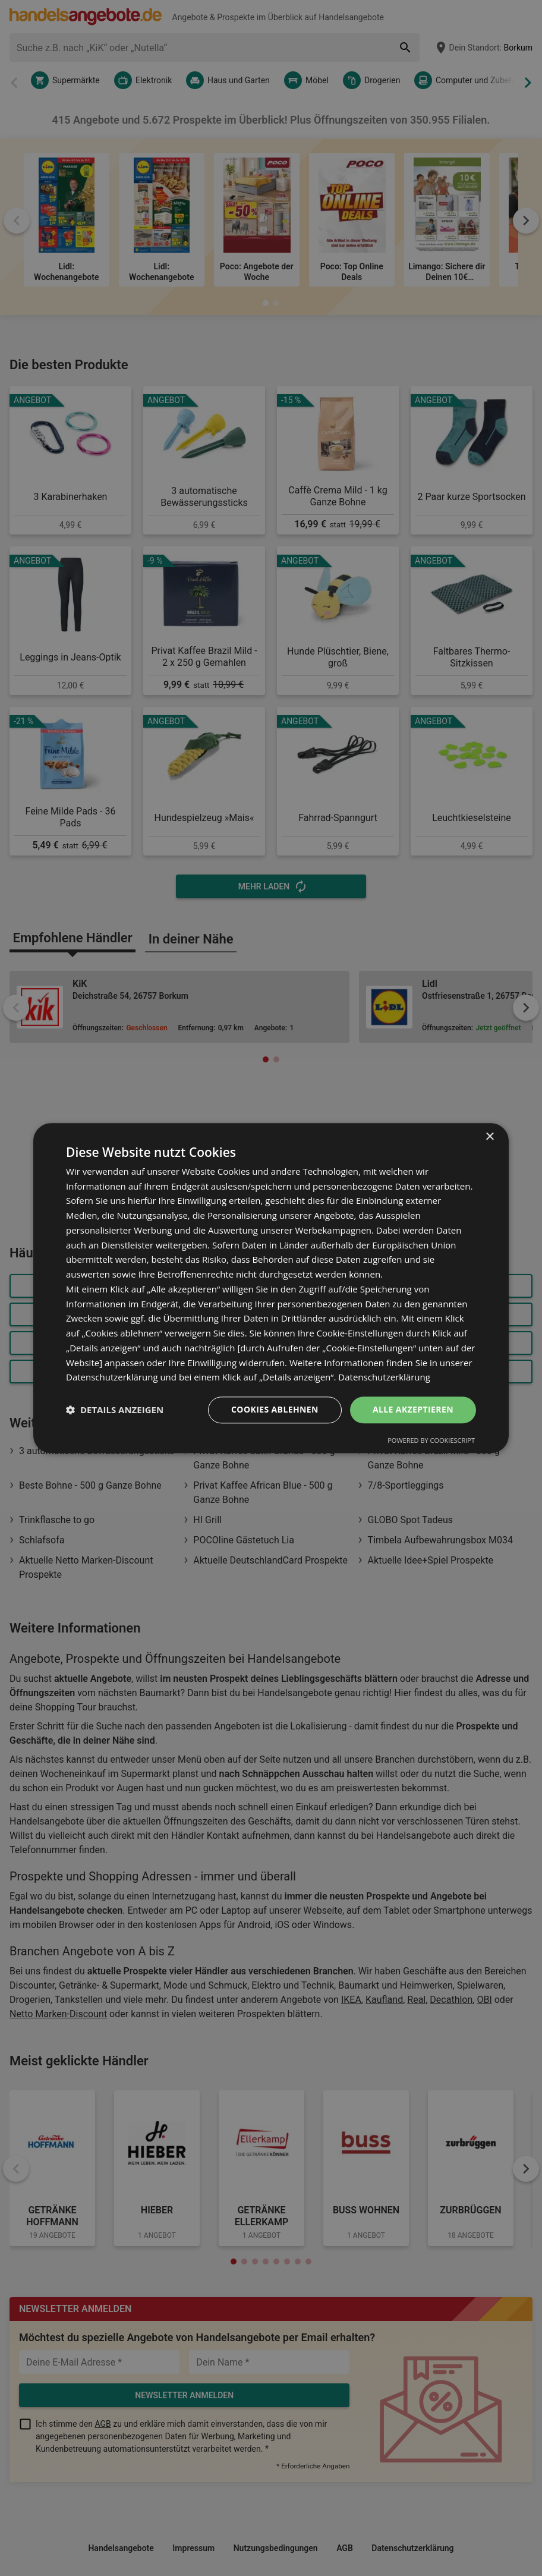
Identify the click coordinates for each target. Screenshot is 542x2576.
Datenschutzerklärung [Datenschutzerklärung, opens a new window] (384, 1377)
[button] (114, 1410)
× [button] (489, 1137)
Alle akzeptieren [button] (413, 1409)
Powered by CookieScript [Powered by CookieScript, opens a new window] (431, 1440)
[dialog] (271, 1288)
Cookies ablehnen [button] (275, 1409)
